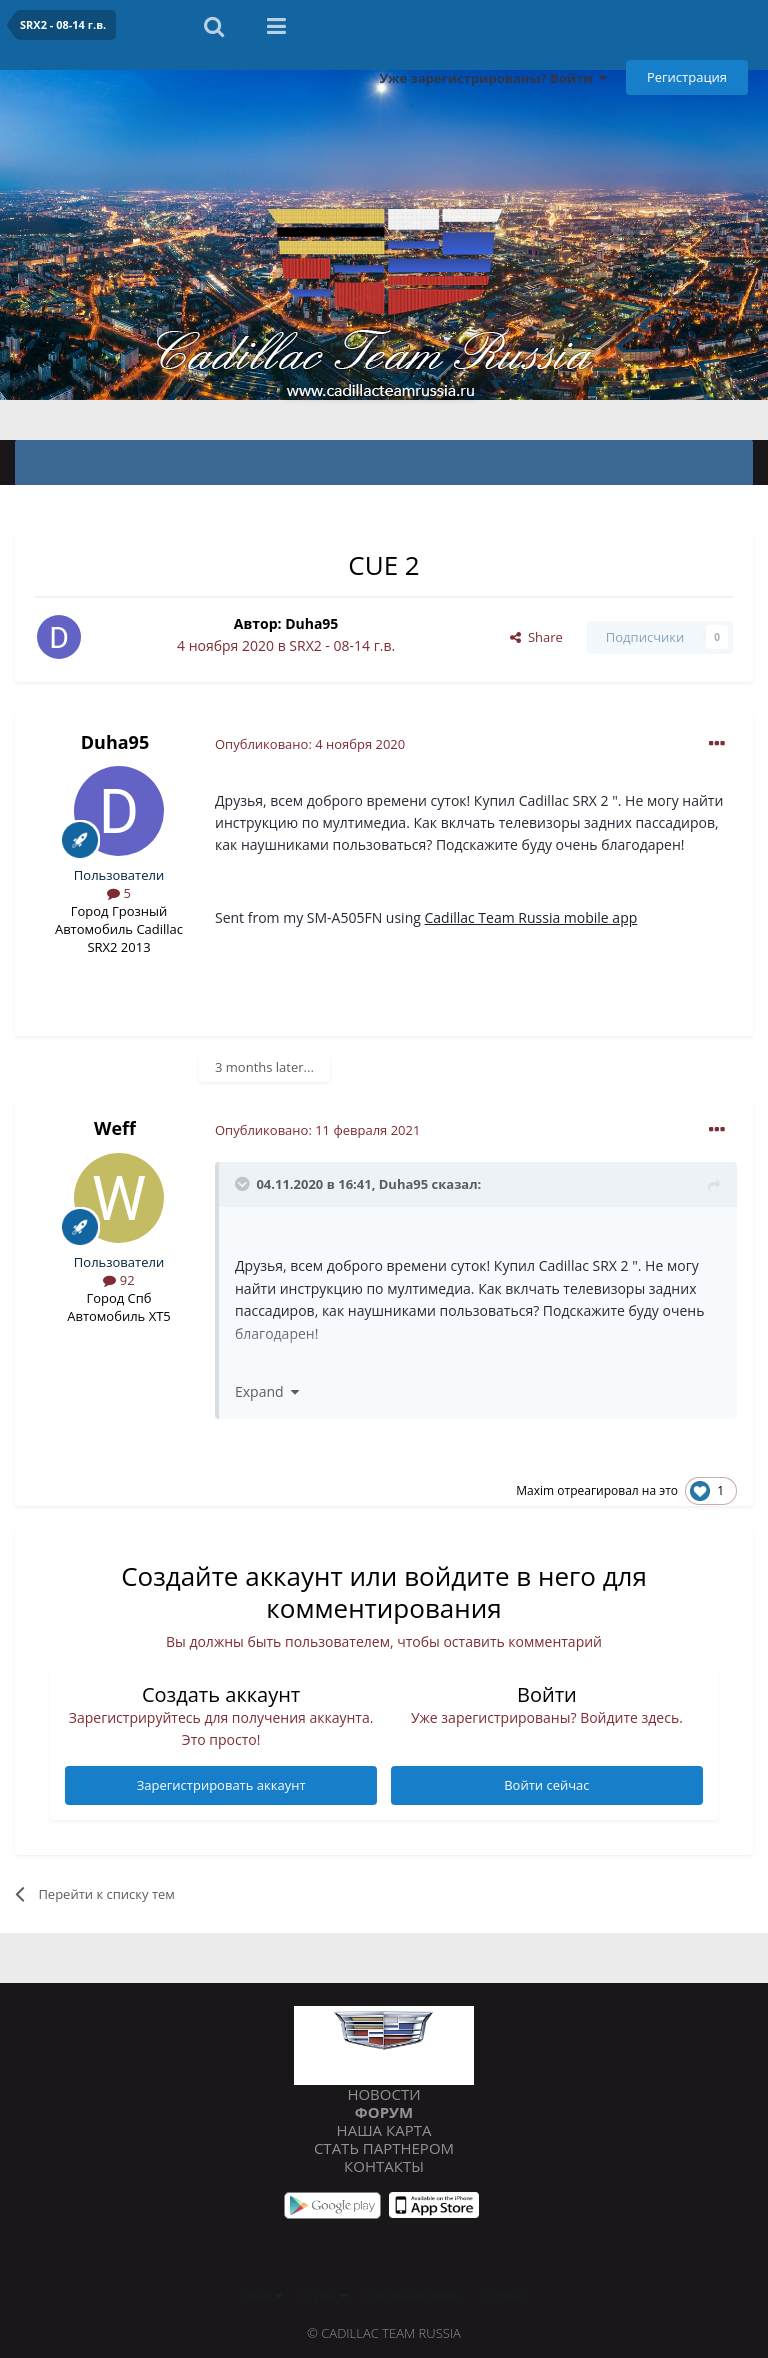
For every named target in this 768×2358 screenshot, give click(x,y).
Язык (261, 2295)
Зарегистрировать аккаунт (221, 1785)
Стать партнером (384, 2148)
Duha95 (311, 623)
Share (536, 637)
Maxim (535, 1490)
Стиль (323, 2295)
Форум (384, 2112)
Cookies (503, 2295)
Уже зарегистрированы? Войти (493, 78)
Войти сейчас (546, 1785)
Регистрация (687, 77)
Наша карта (384, 2130)
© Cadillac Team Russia (384, 2333)
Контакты (384, 2166)
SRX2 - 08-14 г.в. (342, 645)
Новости (383, 2094)
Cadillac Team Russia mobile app (530, 917)
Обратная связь (413, 2295)
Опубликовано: (310, 744)
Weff (115, 1128)
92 (118, 1280)
